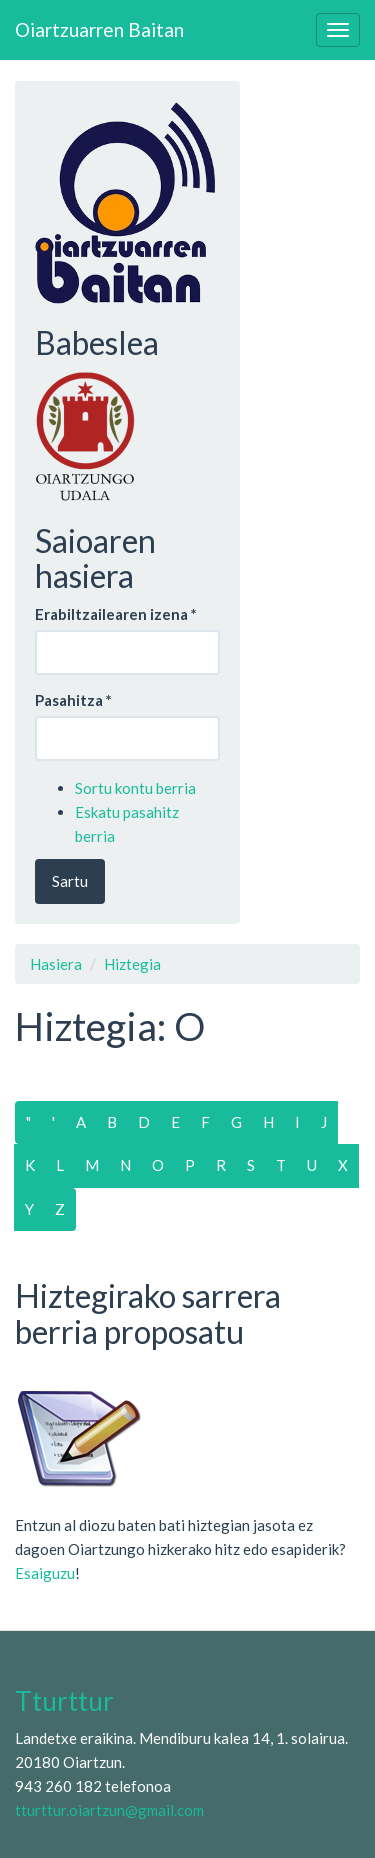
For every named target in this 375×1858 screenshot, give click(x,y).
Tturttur (64, 1701)
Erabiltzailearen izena (116, 614)
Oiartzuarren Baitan (99, 29)
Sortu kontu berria (135, 788)
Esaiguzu (45, 1573)
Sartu (70, 881)
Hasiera (56, 964)
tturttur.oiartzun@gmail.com (109, 1810)
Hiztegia (132, 964)
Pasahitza (73, 700)
